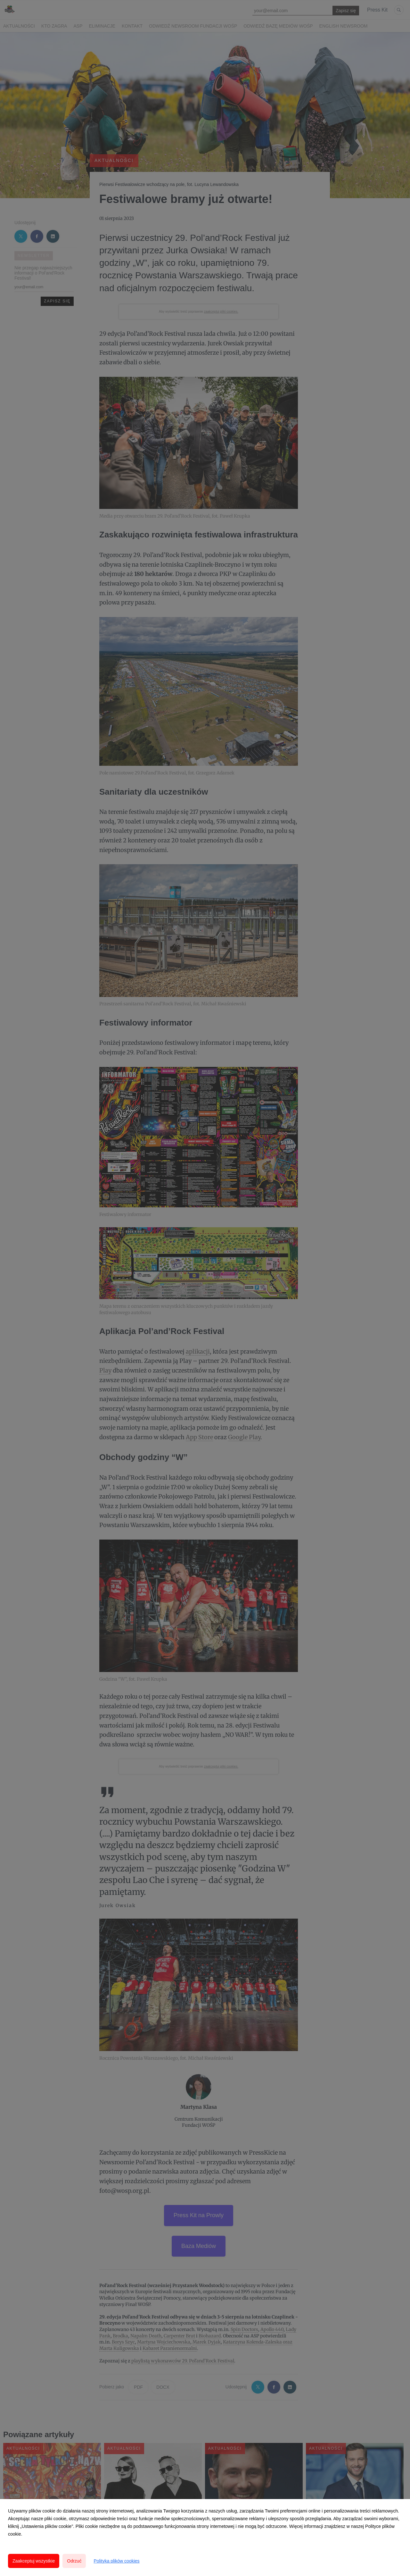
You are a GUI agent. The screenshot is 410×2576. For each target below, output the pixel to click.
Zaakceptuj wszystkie (33, 2560)
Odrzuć (74, 2560)
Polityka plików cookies (116, 2560)
